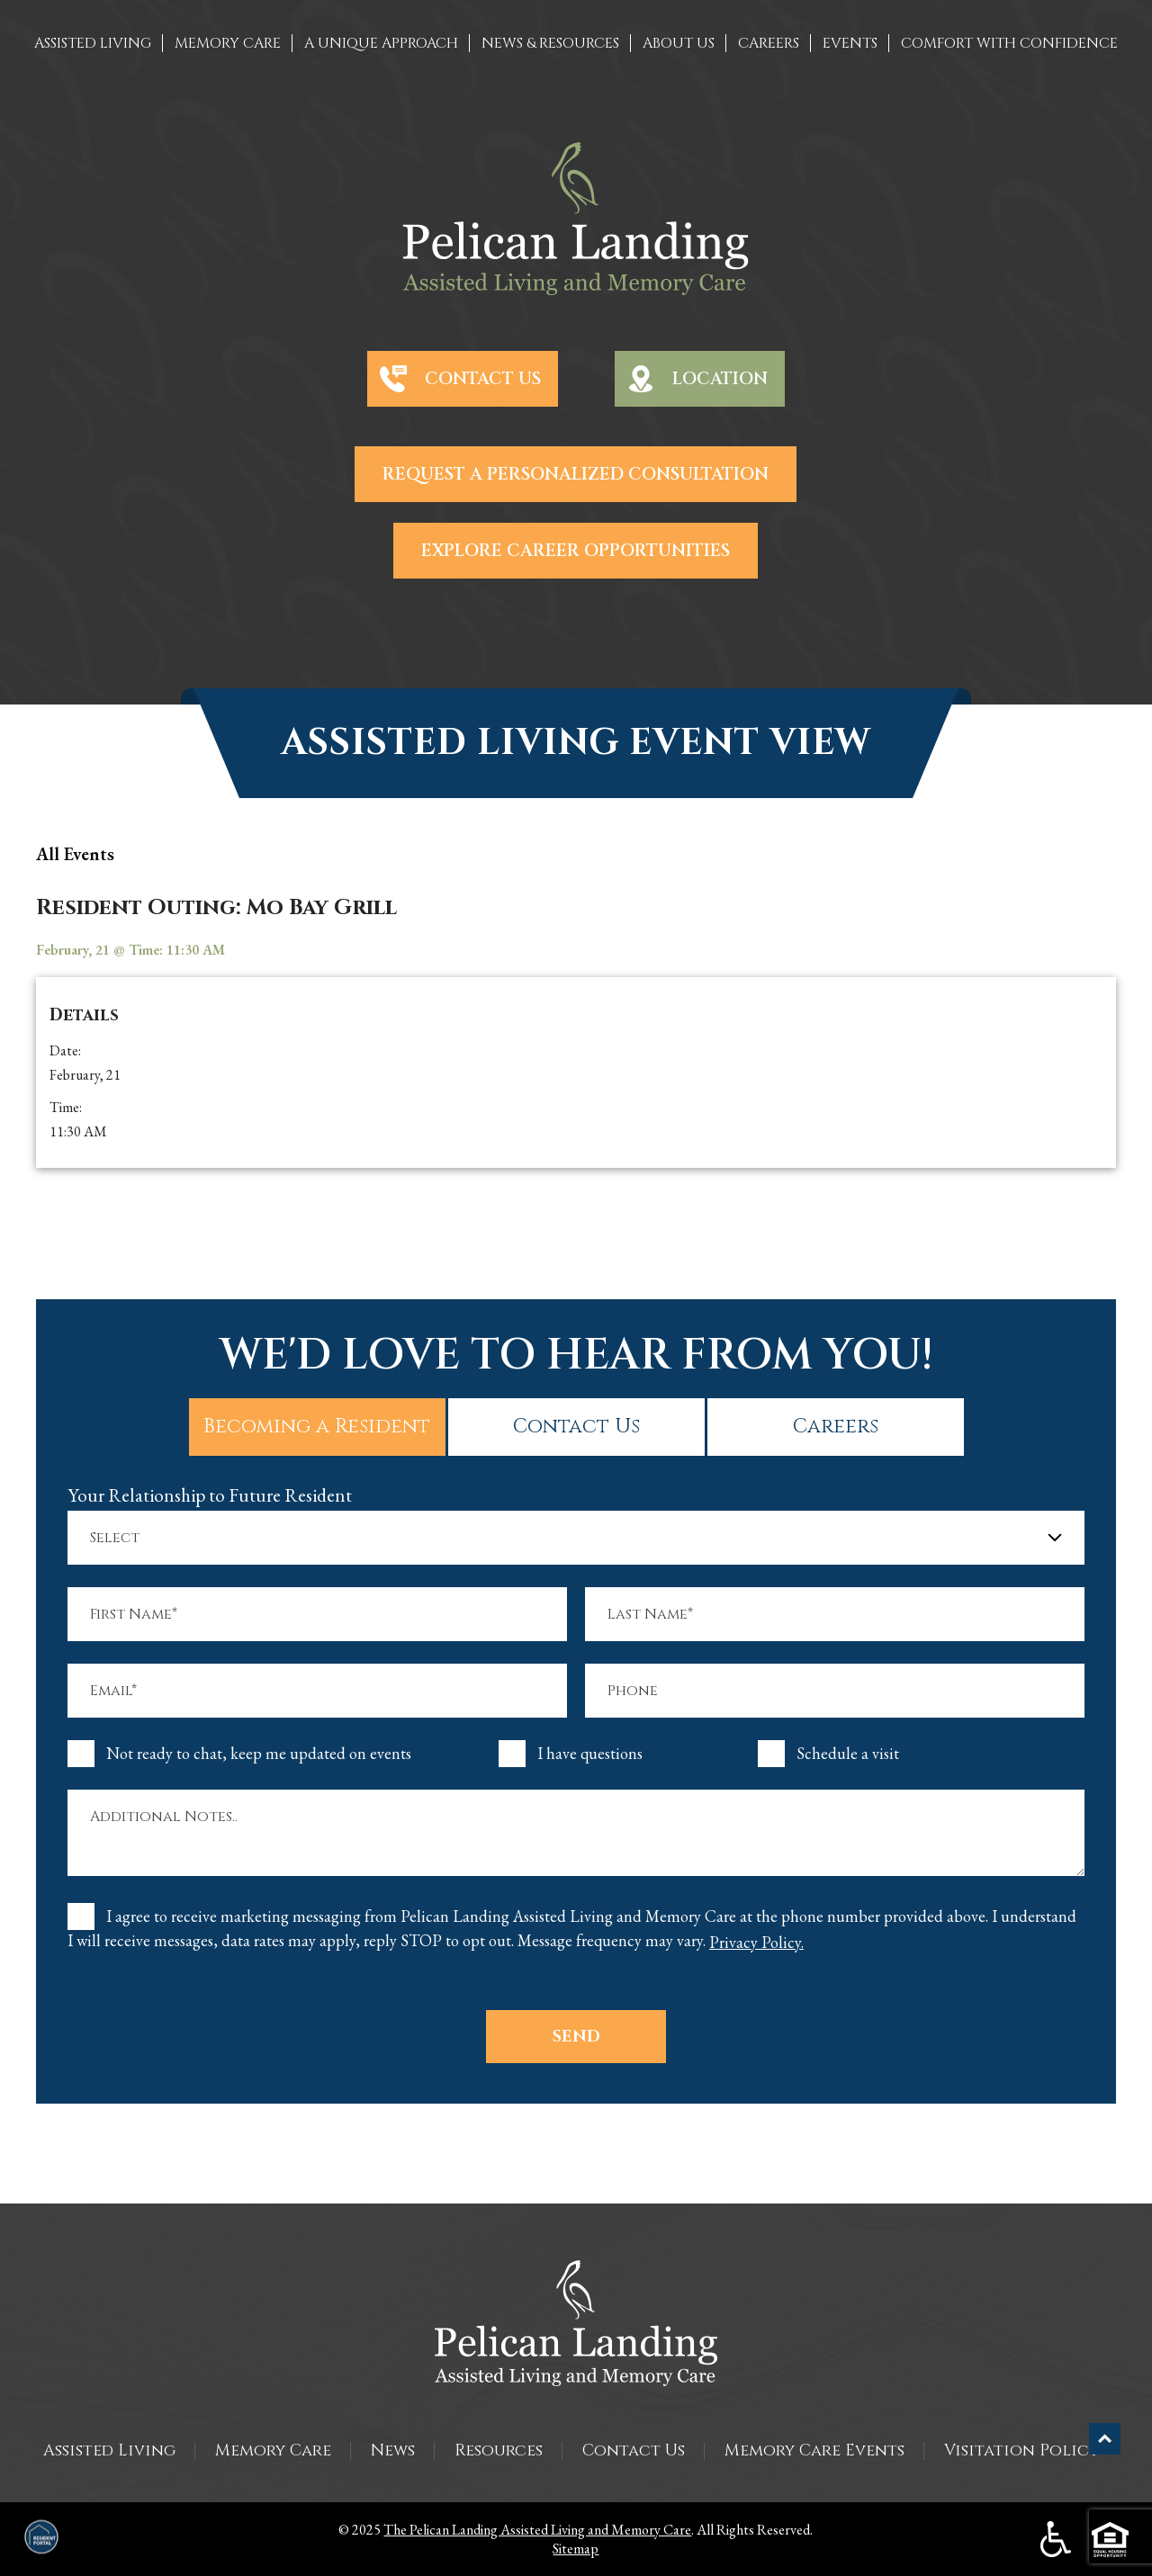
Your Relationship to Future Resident (210, 1495)
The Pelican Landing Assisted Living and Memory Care (537, 2529)
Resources (498, 2450)
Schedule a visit (847, 1754)
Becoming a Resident (316, 1427)
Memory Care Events (814, 2450)
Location (720, 378)
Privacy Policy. (756, 1943)
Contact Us (483, 378)
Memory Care (273, 2450)
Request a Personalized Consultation (575, 474)
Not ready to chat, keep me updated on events (258, 1754)
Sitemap (575, 2548)
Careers (835, 1427)
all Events (75, 854)
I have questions (590, 1754)
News (393, 2450)
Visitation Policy (1021, 2450)
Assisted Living (109, 2450)
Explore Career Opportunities (575, 550)
